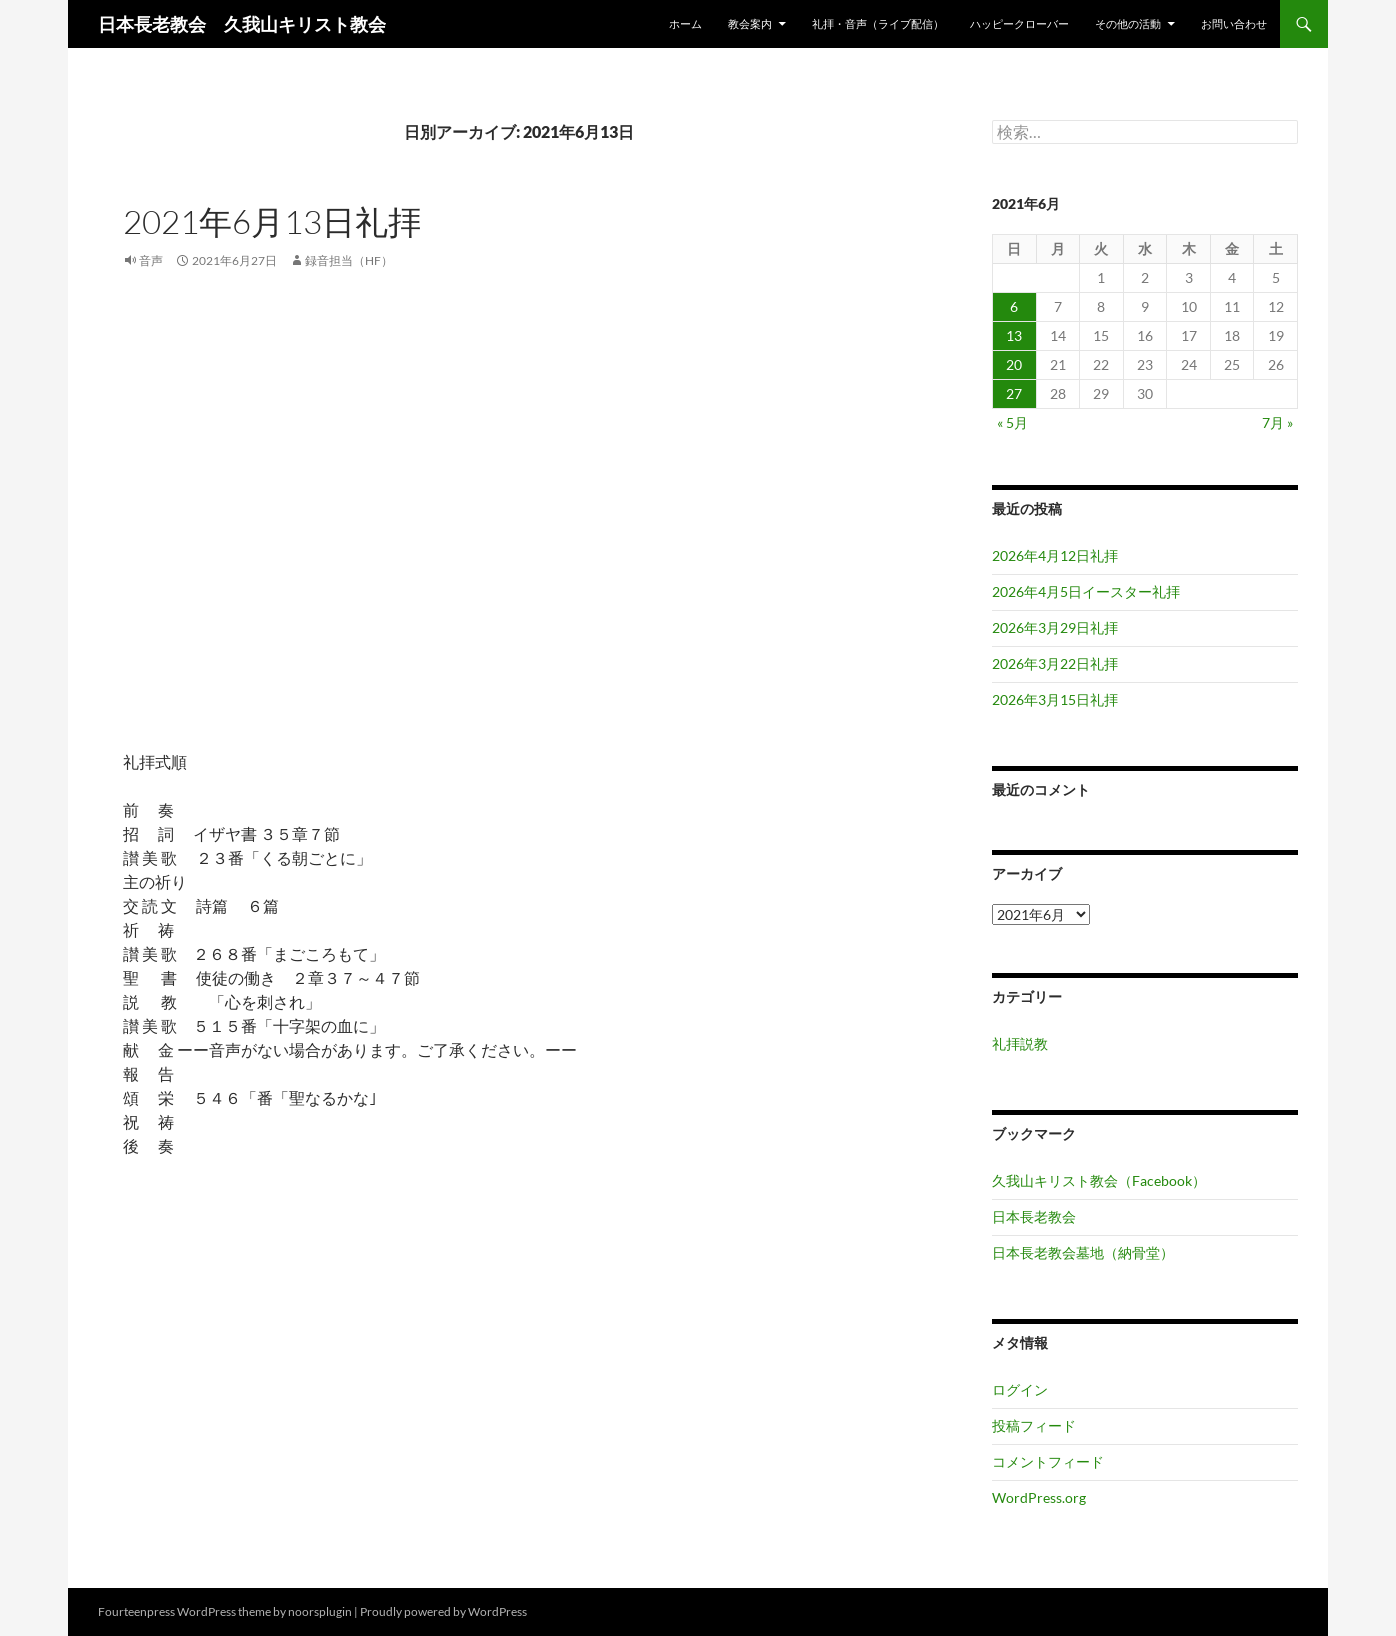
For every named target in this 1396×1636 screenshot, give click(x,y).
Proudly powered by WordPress (443, 1611)
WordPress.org (1039, 1497)
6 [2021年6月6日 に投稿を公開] (1014, 306)
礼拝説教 (1020, 1043)
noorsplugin (320, 1611)
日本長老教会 (1034, 1216)
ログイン (1020, 1389)
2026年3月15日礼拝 (1055, 699)
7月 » (1277, 422)
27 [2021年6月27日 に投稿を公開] (1014, 393)
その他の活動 (1128, 23)
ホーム (685, 23)
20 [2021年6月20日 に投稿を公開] (1014, 364)
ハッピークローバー (1019, 23)
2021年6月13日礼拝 (272, 221)
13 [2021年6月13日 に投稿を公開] (1014, 335)
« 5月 (1012, 422)
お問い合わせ (1234, 23)
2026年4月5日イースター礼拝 (1086, 591)
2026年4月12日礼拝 (1055, 555)
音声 (151, 260)
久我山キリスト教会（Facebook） (1099, 1180)
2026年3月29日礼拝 (1055, 627)
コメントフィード (1048, 1461)
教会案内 (750, 23)
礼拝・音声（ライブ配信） (878, 23)
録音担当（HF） (349, 260)
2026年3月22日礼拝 (1055, 663)
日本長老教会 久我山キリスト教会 (242, 24)
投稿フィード (1034, 1425)
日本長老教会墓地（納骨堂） (1083, 1252)
